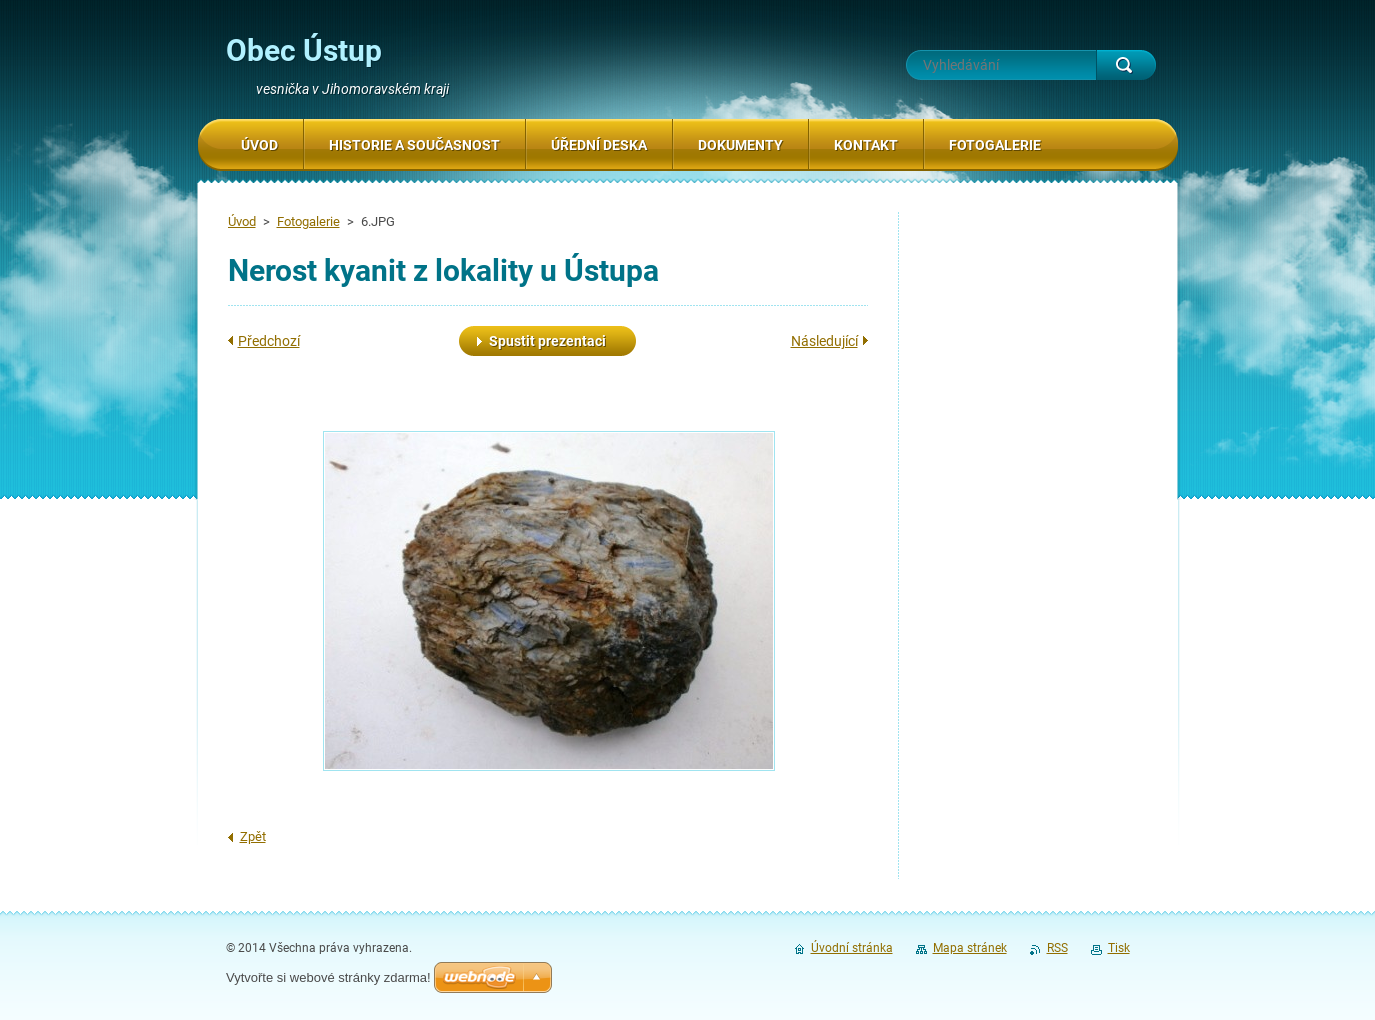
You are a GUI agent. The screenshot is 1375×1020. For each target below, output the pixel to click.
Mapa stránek (970, 948)
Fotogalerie (308, 221)
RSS (1057, 948)
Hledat (1126, 65)
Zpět (253, 836)
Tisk (1119, 948)
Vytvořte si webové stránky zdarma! (328, 977)
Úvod (242, 221)
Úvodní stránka (852, 948)
